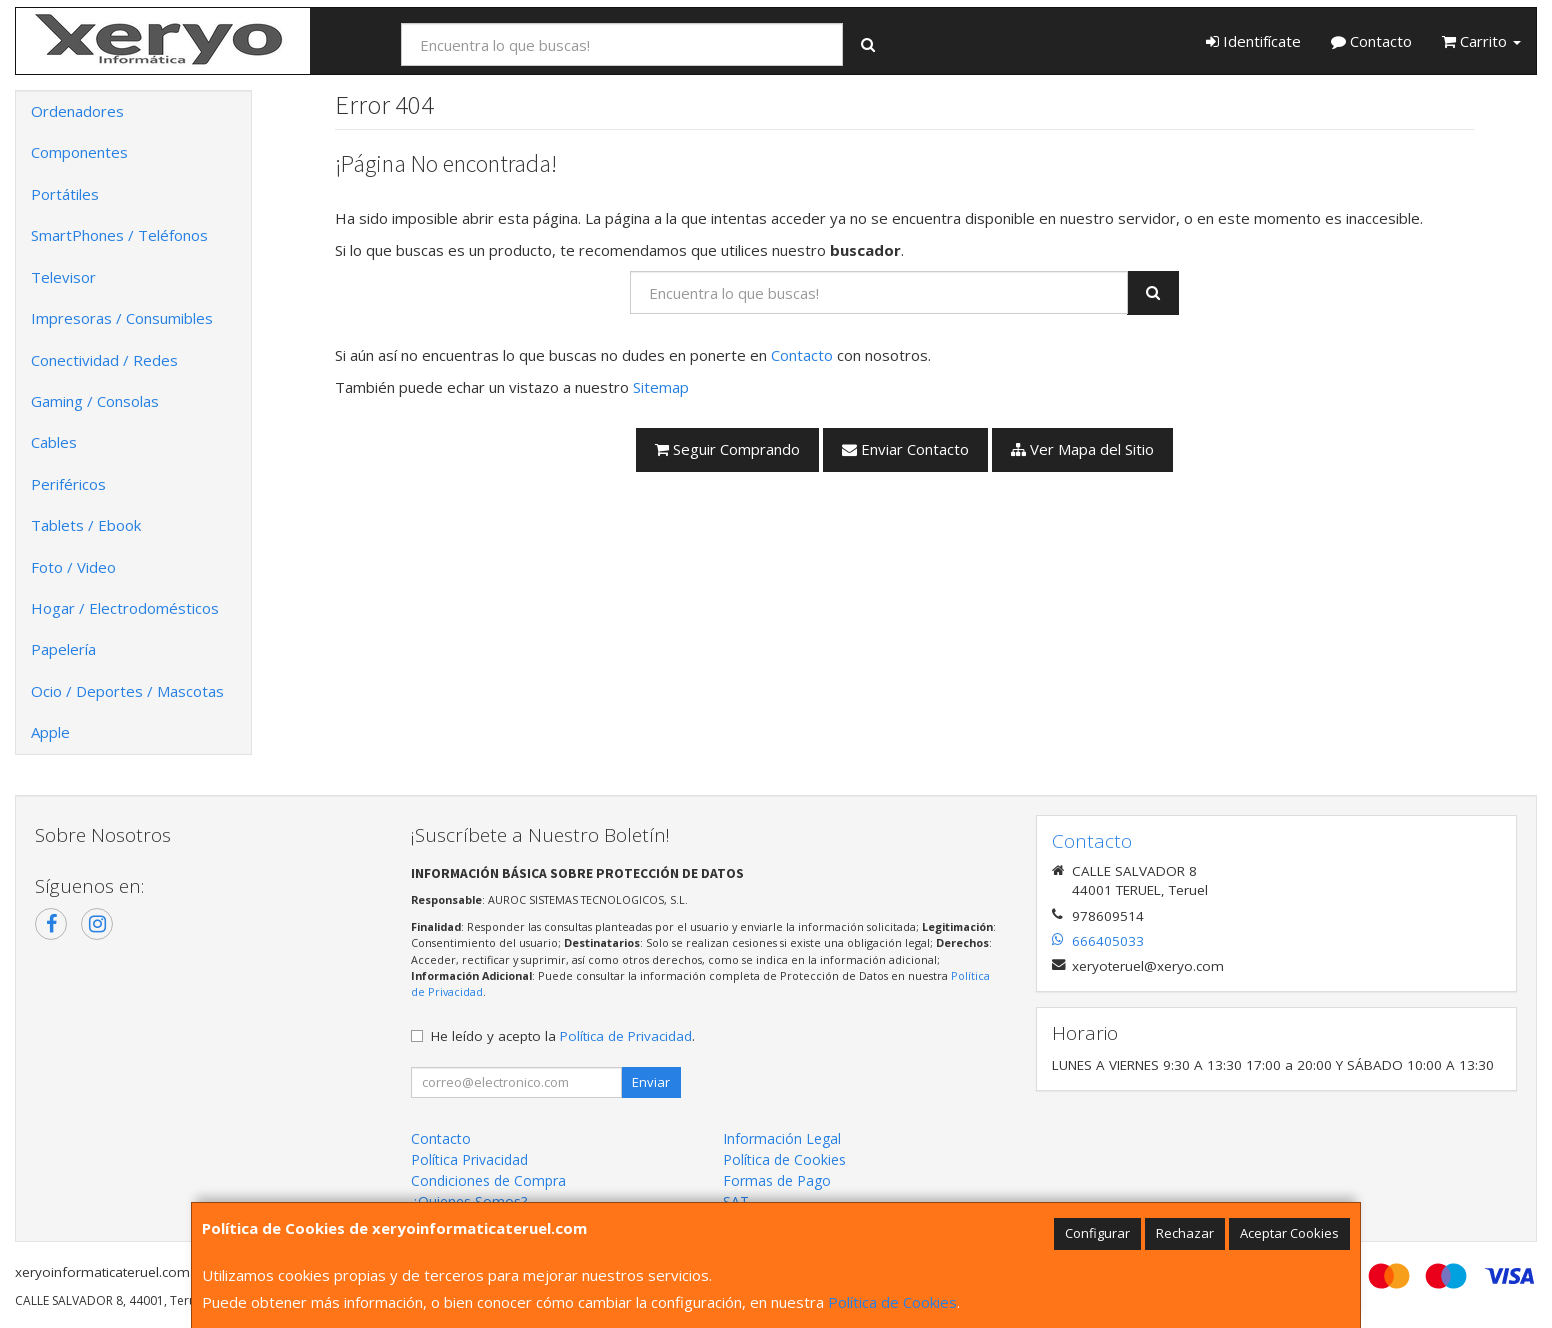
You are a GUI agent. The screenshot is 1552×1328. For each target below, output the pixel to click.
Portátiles (65, 194)
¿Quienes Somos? (469, 1201)
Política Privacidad (469, 1159)
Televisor (63, 277)
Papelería (63, 649)
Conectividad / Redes (104, 360)
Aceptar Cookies (1289, 1233)
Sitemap (661, 387)
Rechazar (1185, 1233)
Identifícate (1253, 41)
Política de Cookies (892, 1302)
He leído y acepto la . (563, 1036)
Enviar (651, 1082)
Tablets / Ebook (86, 525)
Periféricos (68, 484)
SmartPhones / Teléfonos (119, 235)
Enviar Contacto (905, 449)
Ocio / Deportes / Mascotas (127, 691)
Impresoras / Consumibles (122, 318)
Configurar (1097, 1233)
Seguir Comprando (727, 449)
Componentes (79, 152)
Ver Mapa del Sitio (1082, 449)
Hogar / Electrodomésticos (125, 608)
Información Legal (782, 1138)
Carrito (1481, 41)
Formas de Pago (777, 1180)
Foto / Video (73, 567)
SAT (736, 1201)
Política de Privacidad (626, 1036)
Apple (50, 732)
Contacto (1371, 41)
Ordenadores (77, 111)
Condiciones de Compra (488, 1180)
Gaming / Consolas (95, 401)
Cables (54, 442)
